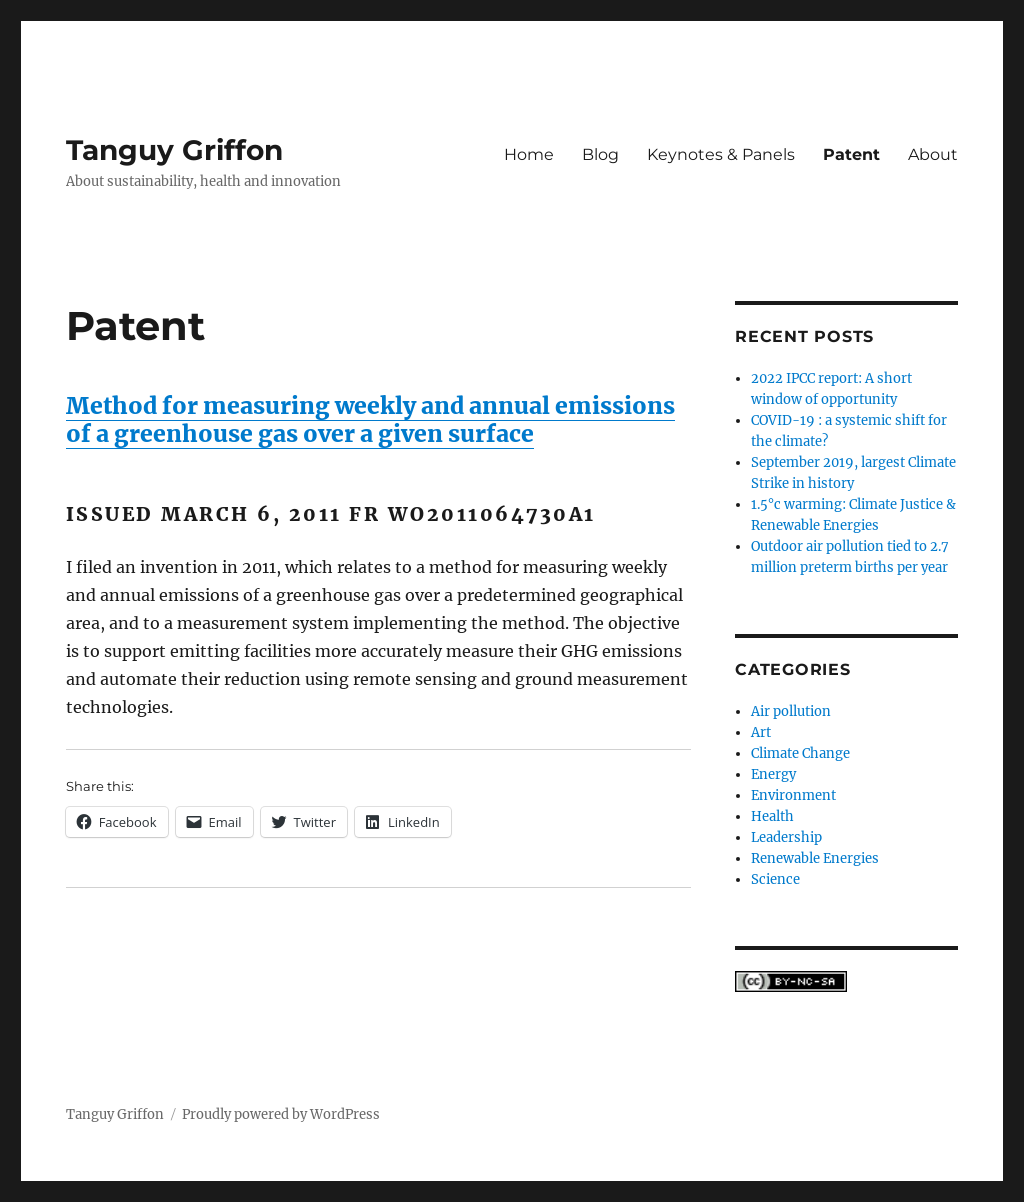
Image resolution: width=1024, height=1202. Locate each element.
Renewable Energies (815, 858)
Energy (773, 774)
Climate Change (800, 753)
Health (772, 816)
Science (775, 879)
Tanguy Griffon (174, 150)
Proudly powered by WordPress (281, 1114)
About (933, 154)
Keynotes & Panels (721, 154)
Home (529, 154)
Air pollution (791, 711)
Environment (793, 795)
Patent (851, 154)
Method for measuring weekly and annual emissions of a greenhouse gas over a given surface (370, 419)
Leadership (786, 837)
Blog (600, 154)
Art (761, 732)
